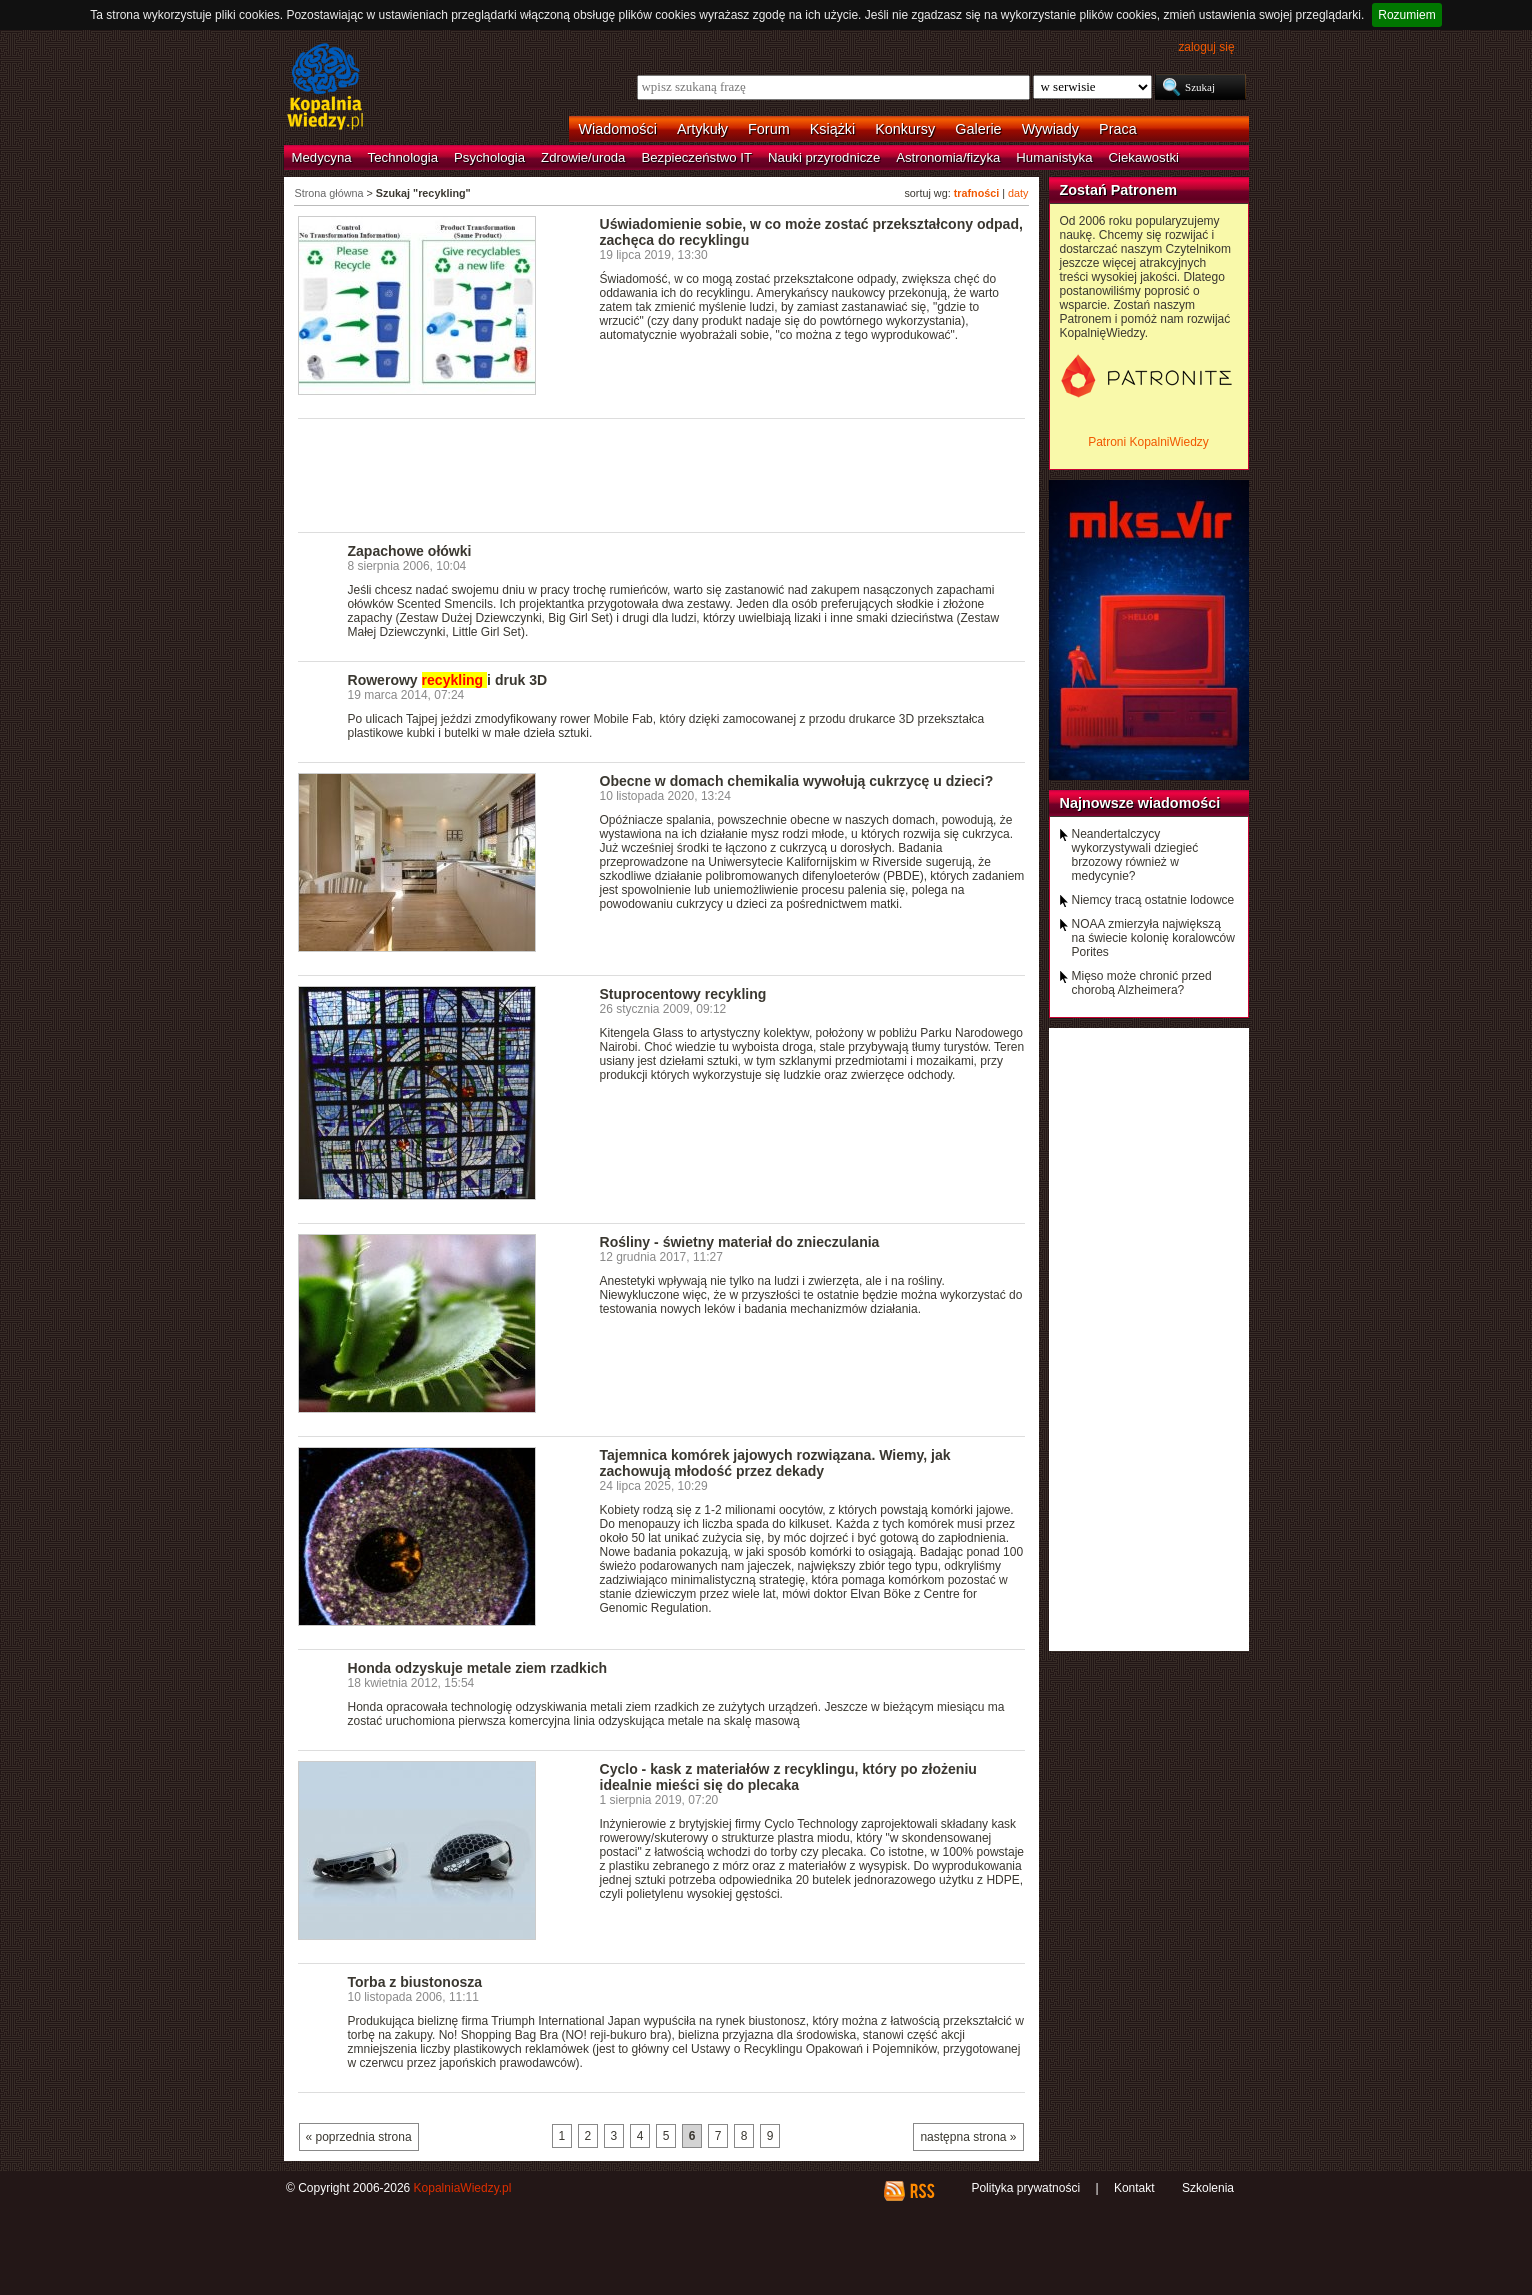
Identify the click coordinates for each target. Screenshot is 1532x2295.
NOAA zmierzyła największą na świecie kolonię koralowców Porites (1153, 938)
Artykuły (702, 129)
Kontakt (1134, 2188)
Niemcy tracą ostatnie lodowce (1153, 900)
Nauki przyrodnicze (824, 157)
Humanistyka (1054, 157)
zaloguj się (1206, 47)
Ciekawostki (1144, 157)
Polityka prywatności (1025, 2188)
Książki (833, 129)
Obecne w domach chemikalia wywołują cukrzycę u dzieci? (797, 781)
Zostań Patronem (1119, 190)
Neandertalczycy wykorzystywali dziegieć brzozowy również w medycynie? (1135, 855)
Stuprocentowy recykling (683, 994)
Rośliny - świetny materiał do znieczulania (740, 1242)
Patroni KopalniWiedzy (1148, 442)
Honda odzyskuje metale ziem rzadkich (478, 1668)
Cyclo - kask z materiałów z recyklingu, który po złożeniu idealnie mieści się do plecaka (788, 1777)
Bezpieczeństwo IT (696, 157)
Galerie (978, 129)
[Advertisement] (662, 474)
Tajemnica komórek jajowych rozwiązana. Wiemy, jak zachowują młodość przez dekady (775, 1463)
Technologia (403, 157)
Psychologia (489, 157)
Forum (769, 129)
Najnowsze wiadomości (1140, 803)
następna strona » (968, 2137)
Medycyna (322, 157)
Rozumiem (1406, 15)
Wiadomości (618, 129)
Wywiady (1050, 129)
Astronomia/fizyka (948, 157)
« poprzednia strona (359, 2137)
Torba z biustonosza (415, 1982)
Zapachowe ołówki (410, 551)
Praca (1118, 129)
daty (1018, 193)
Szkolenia (1208, 2188)
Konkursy (905, 129)
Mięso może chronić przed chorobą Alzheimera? (1142, 983)
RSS (921, 2191)
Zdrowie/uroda (583, 157)
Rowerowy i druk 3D (448, 680)
